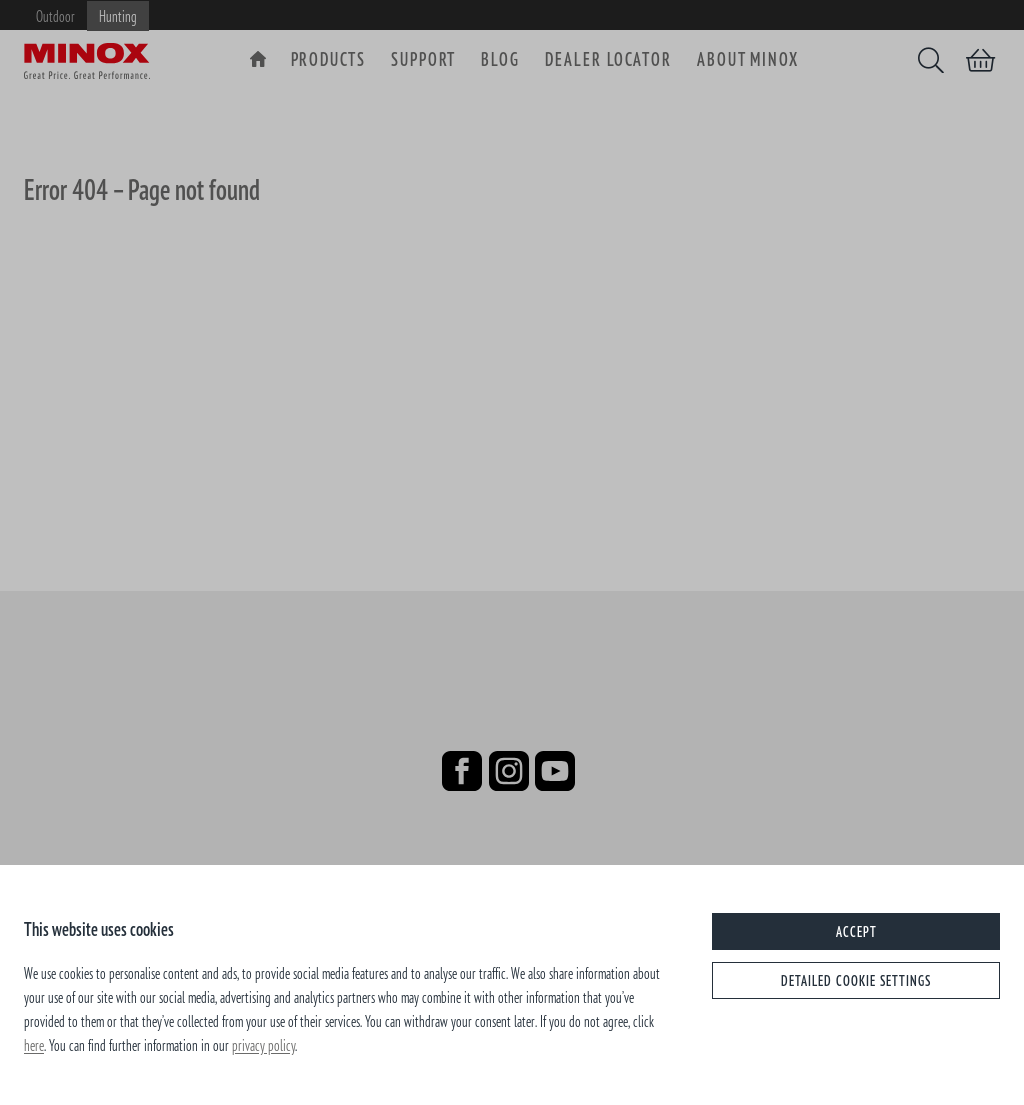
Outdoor (55, 16)
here (34, 1045)
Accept (856, 931)
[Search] (931, 60)
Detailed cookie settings (856, 980)
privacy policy (263, 1045)
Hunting (118, 16)
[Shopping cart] (980, 60)
